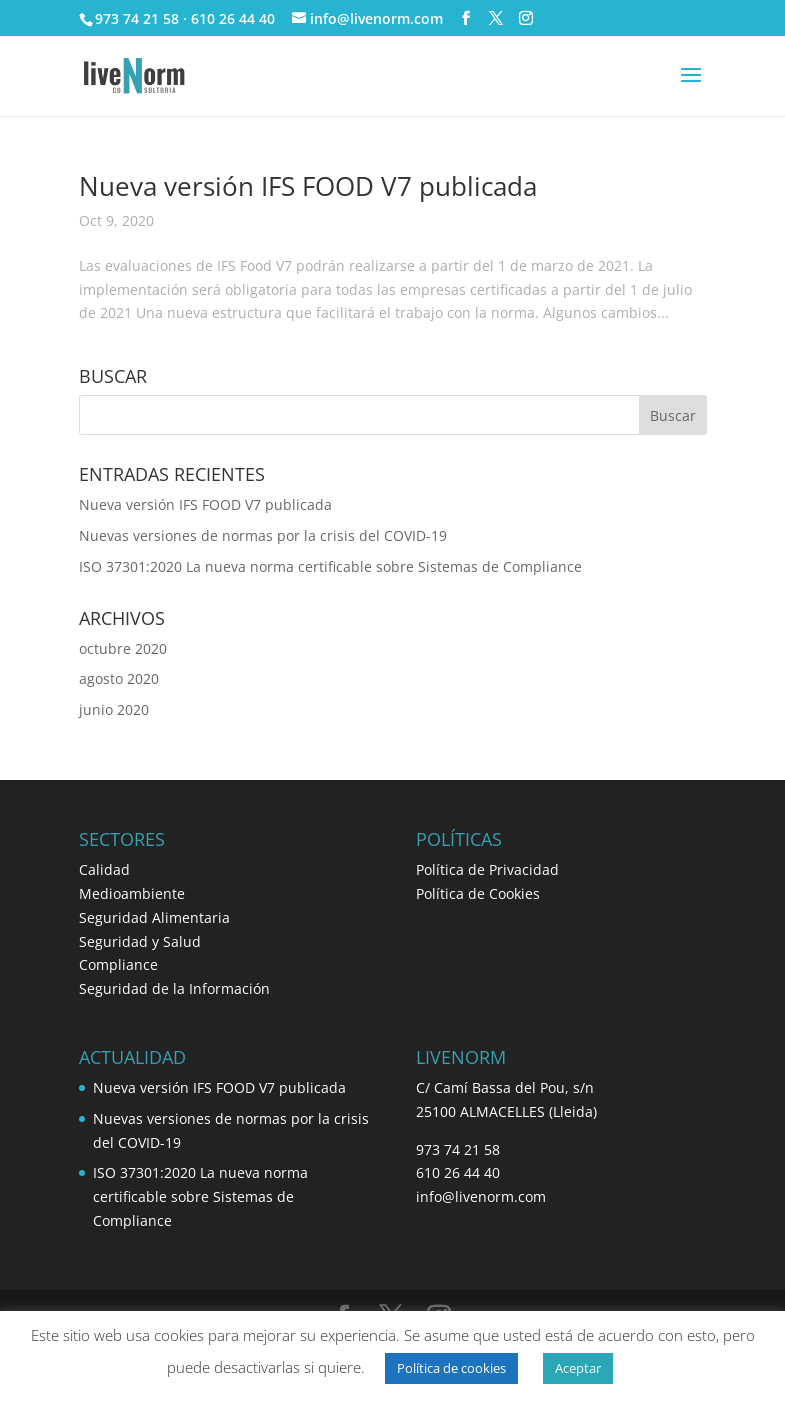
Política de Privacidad (487, 869)
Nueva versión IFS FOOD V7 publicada (308, 186)
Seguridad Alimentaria (154, 917)
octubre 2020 (123, 648)
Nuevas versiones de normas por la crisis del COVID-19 (263, 535)
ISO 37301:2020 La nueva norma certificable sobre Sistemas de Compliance (330, 566)
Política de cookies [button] (451, 1368)
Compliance (118, 964)
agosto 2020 (119, 678)
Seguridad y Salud (140, 941)
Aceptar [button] (578, 1368)
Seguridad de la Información (174, 988)
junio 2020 (114, 709)
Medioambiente (132, 893)
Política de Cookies (478, 893)
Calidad (104, 869)
